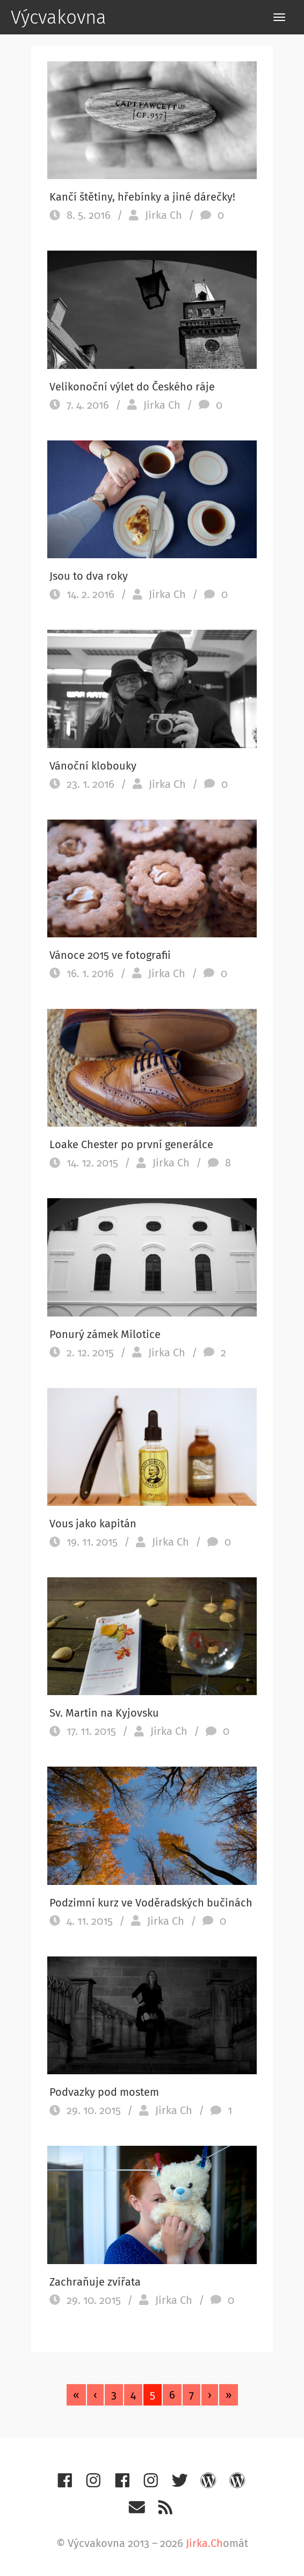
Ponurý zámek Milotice (105, 1334)
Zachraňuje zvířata (95, 2281)
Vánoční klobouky (92, 765)
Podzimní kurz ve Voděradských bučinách (150, 1902)
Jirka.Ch (204, 2543)
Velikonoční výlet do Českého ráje (132, 386)
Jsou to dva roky (88, 576)
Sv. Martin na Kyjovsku (104, 1712)
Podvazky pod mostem (104, 2092)
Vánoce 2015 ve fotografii (110, 955)
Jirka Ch (163, 215)
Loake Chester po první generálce (131, 1144)
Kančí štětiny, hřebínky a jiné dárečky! (142, 196)
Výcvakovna (58, 17)
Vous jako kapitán (92, 1523)
